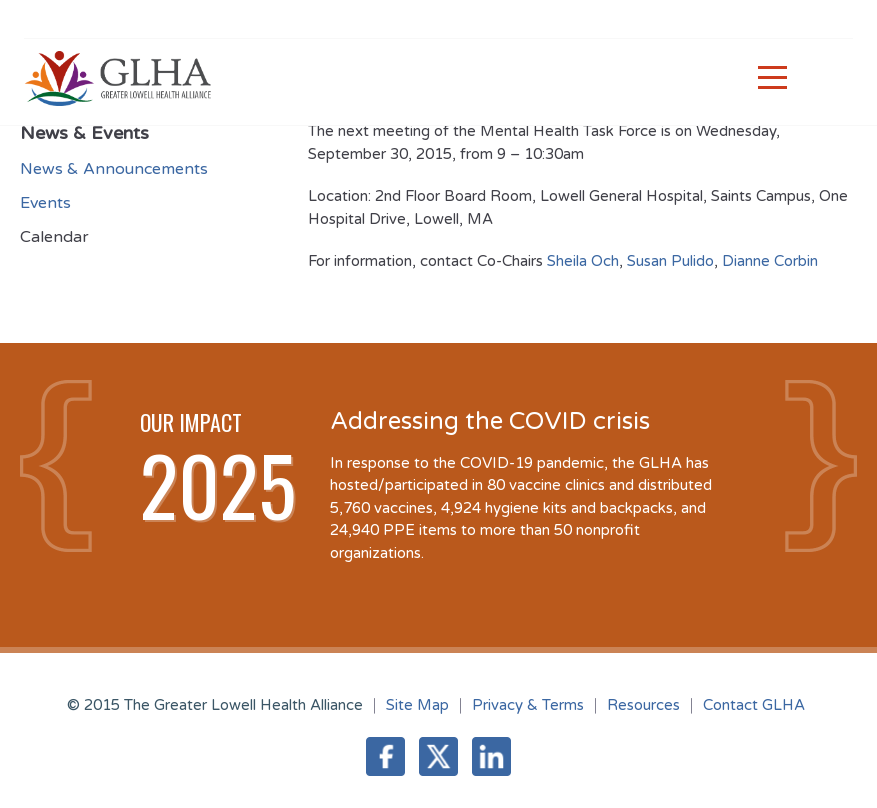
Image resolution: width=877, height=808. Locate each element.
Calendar (54, 237)
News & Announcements (114, 169)
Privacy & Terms (528, 705)
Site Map (417, 705)
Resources (643, 705)
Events (45, 203)
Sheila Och (583, 261)
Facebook (385, 756)
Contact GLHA (754, 705)
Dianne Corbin (770, 261)
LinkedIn (491, 756)
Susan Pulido (670, 261)
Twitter (438, 756)
